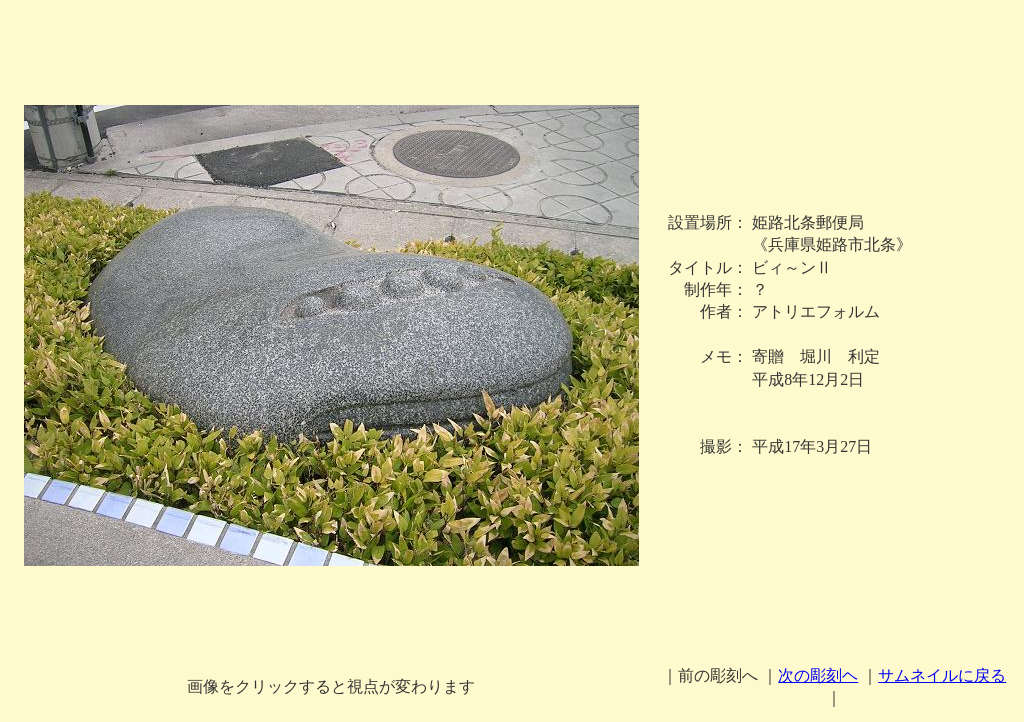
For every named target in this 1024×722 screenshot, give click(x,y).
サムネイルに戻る (942, 675)
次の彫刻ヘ (818, 675)
